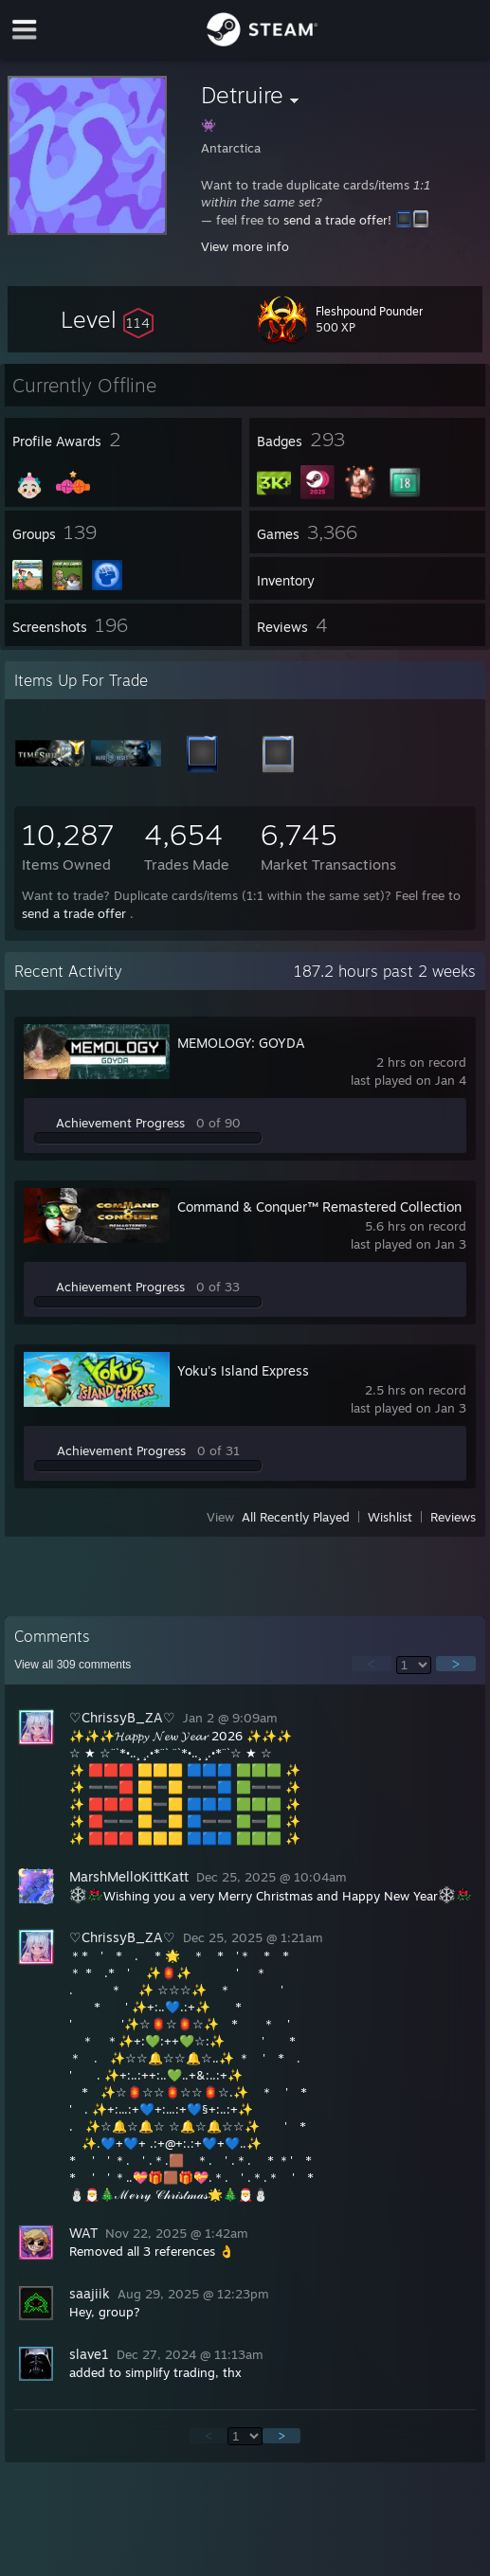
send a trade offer (74, 913)
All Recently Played (296, 1516)
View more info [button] (245, 246)
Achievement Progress (120, 1122)
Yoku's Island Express (243, 1370)
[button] (107, 319)
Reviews (453, 1516)
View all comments (72, 1664)
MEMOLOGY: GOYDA (241, 1043)
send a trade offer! (337, 219)
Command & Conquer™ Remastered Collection (319, 1206)
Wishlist (390, 1516)
